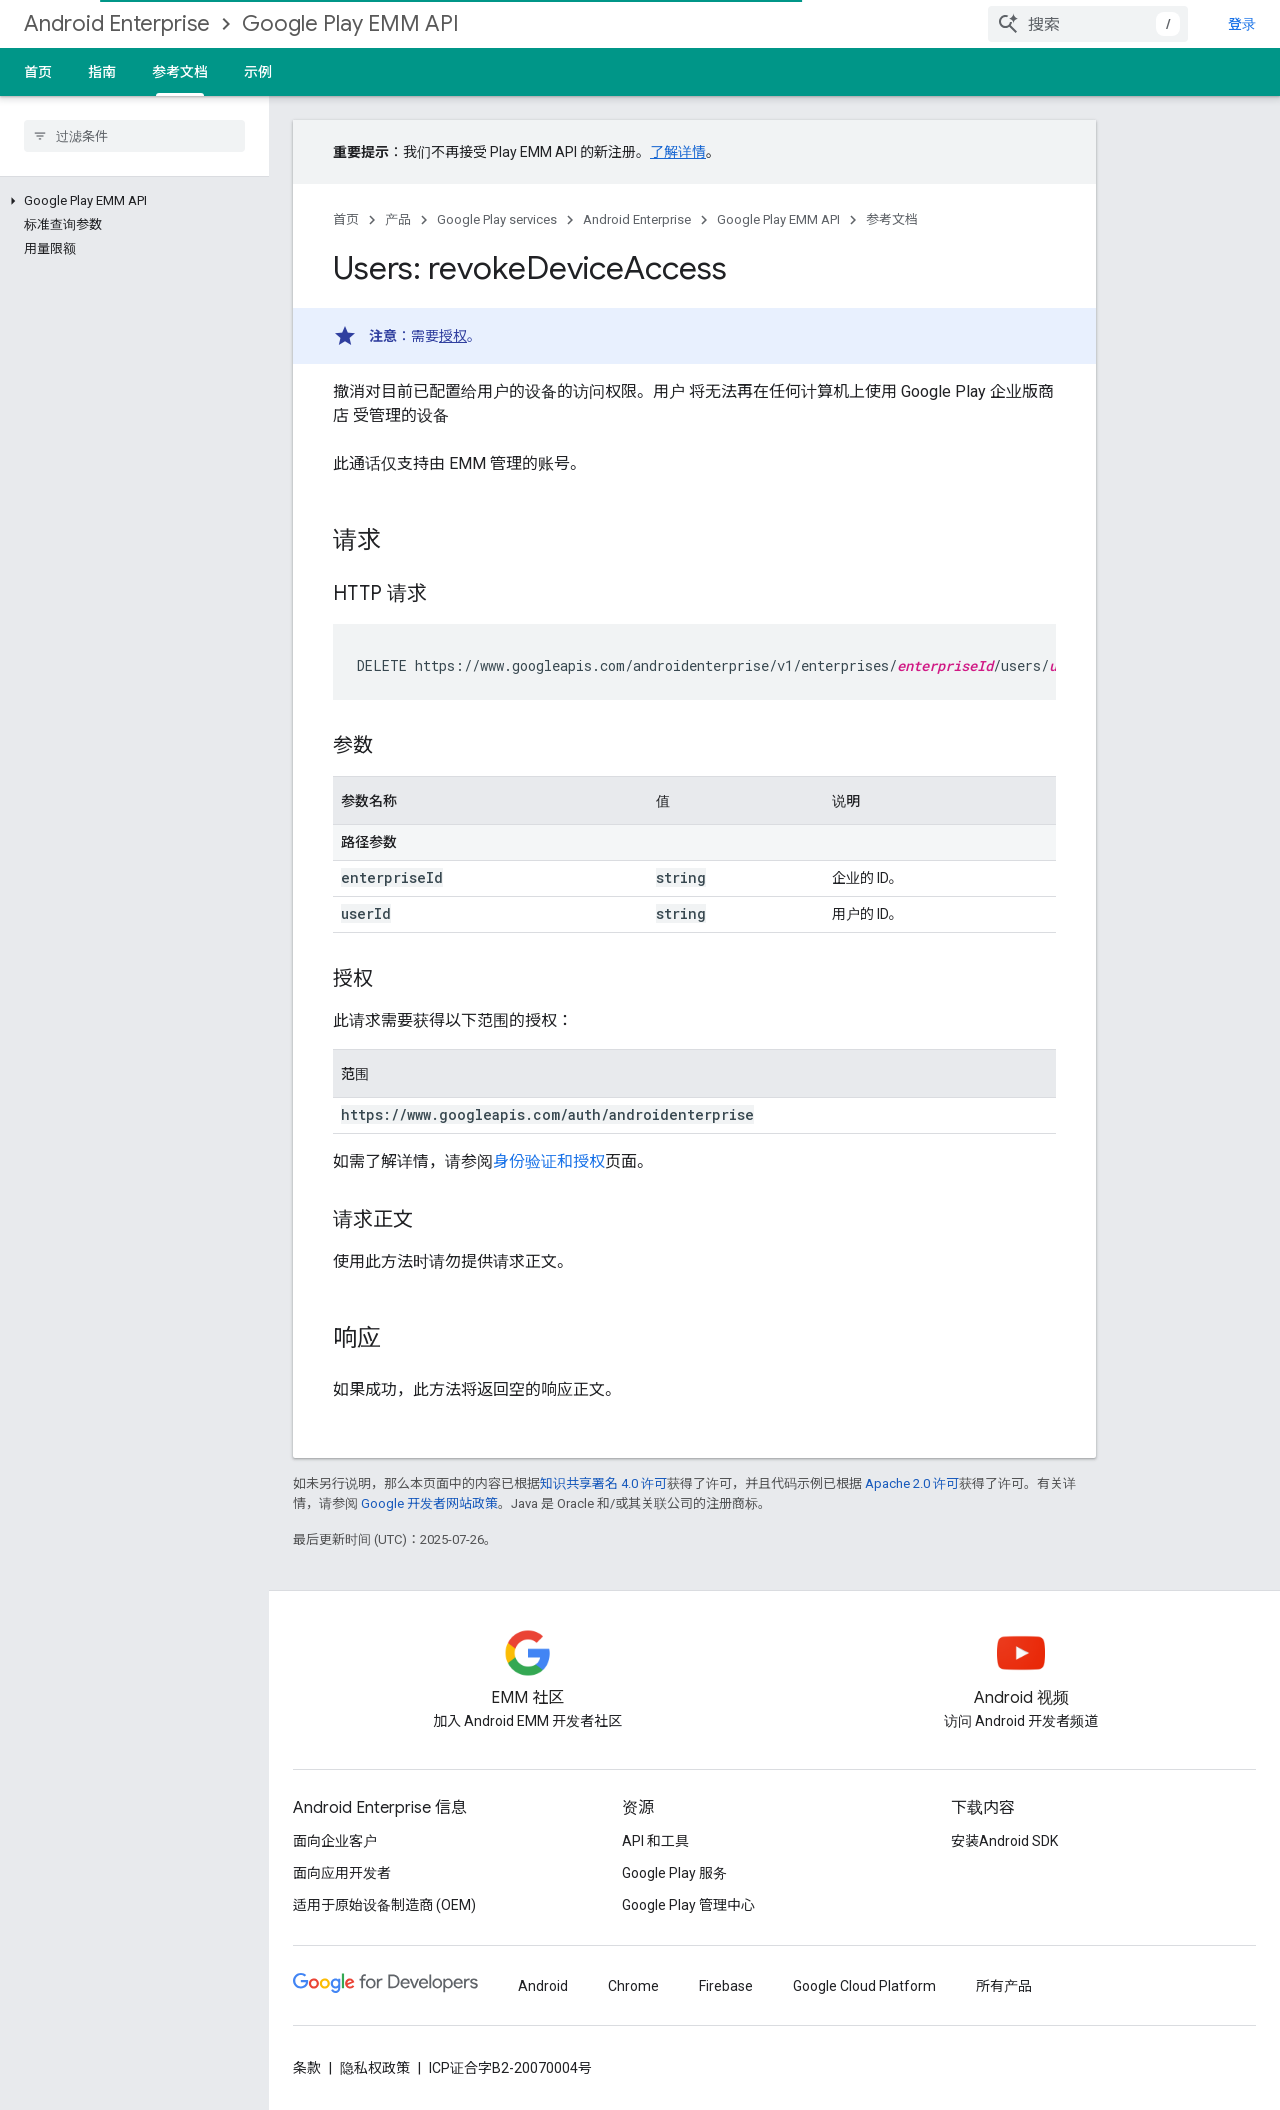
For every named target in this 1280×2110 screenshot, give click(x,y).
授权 (453, 336)
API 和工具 (655, 1841)
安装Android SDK (1004, 1841)
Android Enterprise (117, 23)
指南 (102, 72)
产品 (398, 219)
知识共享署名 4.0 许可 (603, 1483)
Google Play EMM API (350, 23)
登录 (1242, 24)
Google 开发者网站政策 (429, 1503)
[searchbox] (134, 136)
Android (543, 1986)
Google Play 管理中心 (688, 1905)
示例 (258, 72)
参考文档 (892, 219)
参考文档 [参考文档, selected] (180, 72)
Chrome (633, 1986)
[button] (130, 201)
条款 (307, 2068)
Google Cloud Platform (864, 1986)
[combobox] (1088, 24)
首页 (38, 72)
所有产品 (1004, 1986)
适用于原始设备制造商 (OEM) (384, 1905)
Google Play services (497, 219)
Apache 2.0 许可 (912, 1483)
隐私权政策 (375, 2068)
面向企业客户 (335, 1841)
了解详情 (678, 152)
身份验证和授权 (549, 1161)
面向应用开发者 (342, 1873)
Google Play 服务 (674, 1873)
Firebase (726, 1986)
